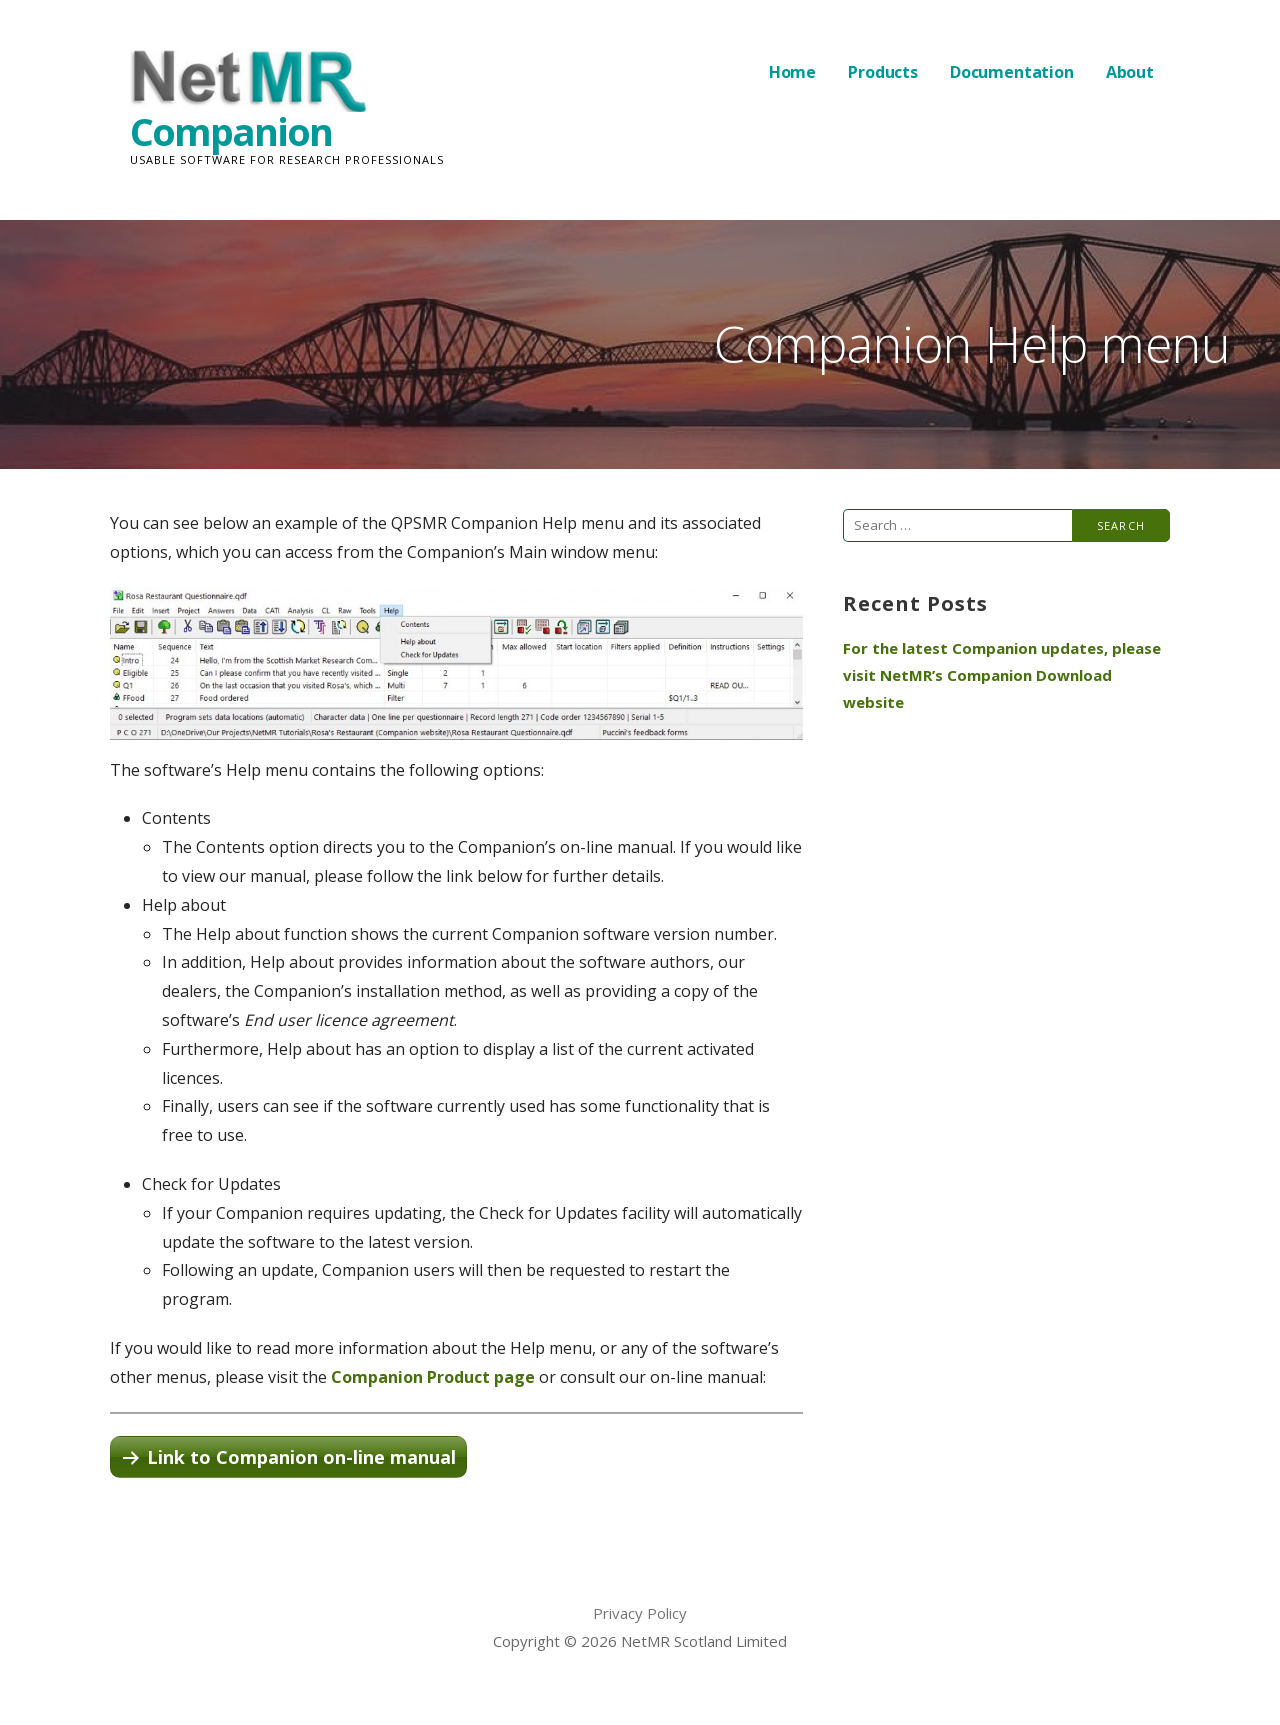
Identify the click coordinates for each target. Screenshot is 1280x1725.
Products (883, 72)
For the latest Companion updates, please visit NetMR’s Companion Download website (1002, 675)
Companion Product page (433, 1377)
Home (792, 72)
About (1130, 72)
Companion (231, 131)
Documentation (1012, 72)
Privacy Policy (640, 1613)
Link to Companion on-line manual (301, 1457)
